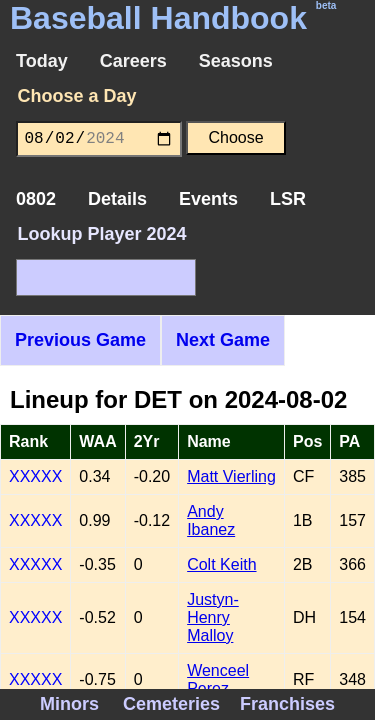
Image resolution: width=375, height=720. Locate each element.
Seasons (236, 61)
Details (117, 199)
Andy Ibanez (211, 520)
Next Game (223, 340)
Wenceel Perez (218, 679)
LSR (288, 199)
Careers (133, 61)
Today (42, 61)
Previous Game (80, 340)
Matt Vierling (231, 476)
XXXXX (35, 476)
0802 (36, 199)
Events (208, 199)
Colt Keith (221, 564)
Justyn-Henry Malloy (213, 617)
